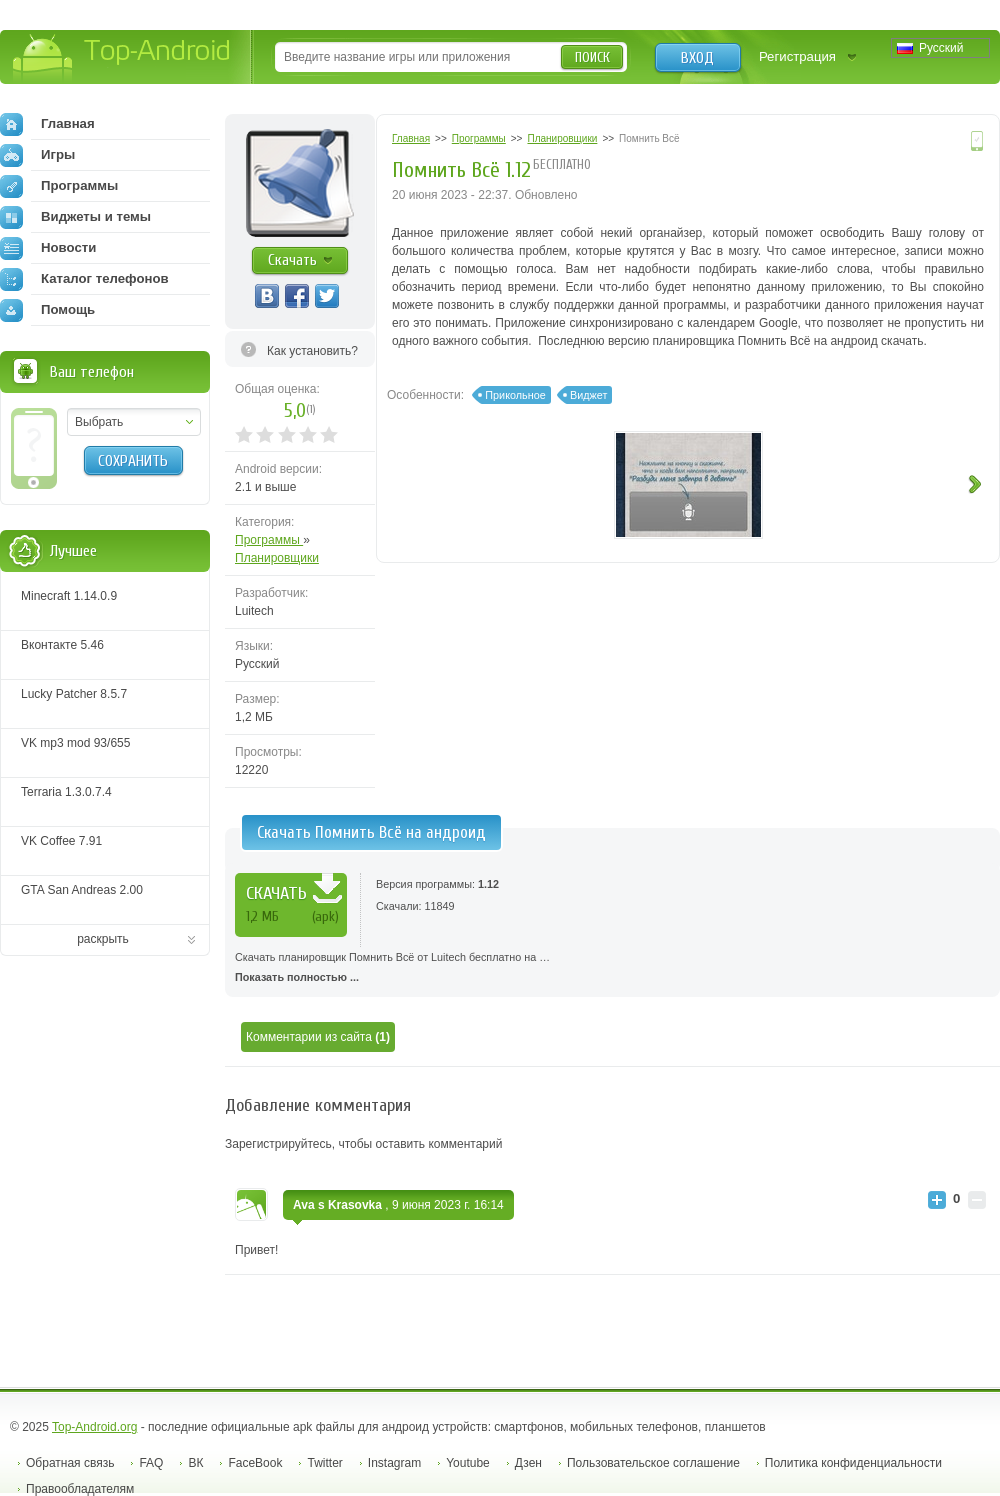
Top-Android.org (94, 1427)
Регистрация (797, 56)
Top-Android (122, 58)
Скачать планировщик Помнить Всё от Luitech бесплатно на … (612, 969)
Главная (47, 124)
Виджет (588, 395)
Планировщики (277, 558)
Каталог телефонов (84, 279)
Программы (269, 540)
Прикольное (515, 395)
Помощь (47, 310)
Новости (48, 248)
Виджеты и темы (75, 217)
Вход (697, 58)
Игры (37, 155)
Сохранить (133, 461)
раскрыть (103, 939)
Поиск (592, 57)
